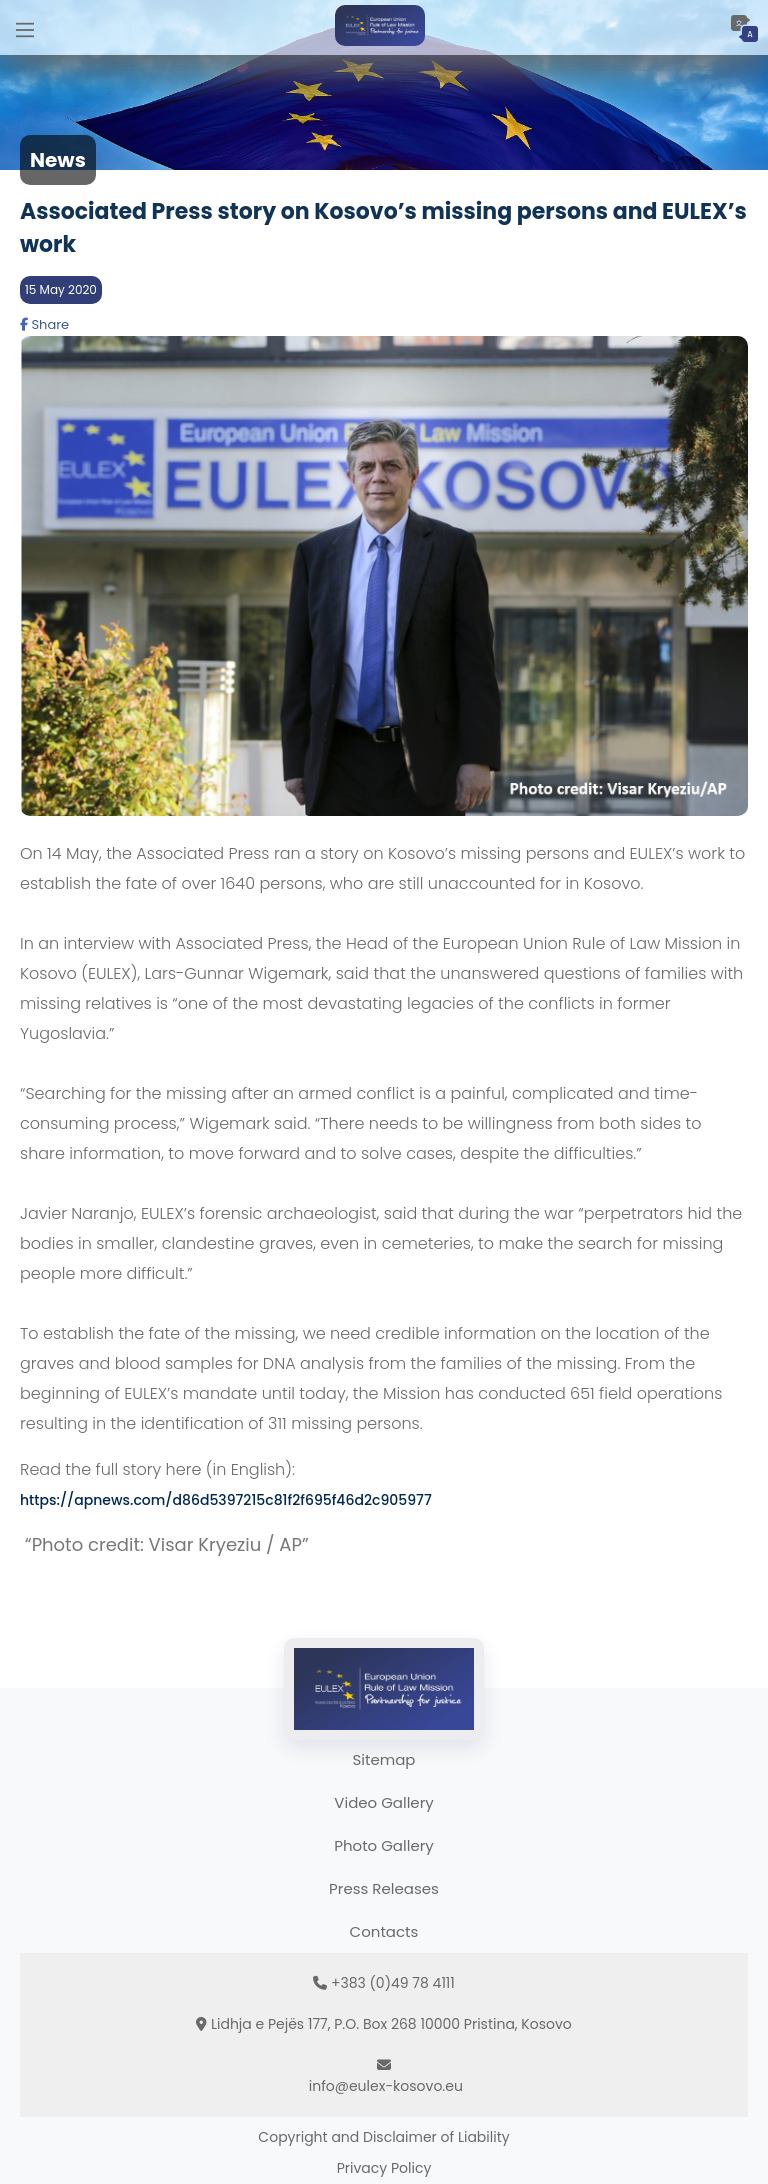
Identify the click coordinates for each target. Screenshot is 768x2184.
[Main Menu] (25, 27)
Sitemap (384, 1759)
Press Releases (384, 1888)
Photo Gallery (383, 1845)
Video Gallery (383, 1802)
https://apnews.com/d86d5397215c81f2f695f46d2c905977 (226, 1500)
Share (44, 324)
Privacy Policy (384, 2168)
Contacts (384, 1931)
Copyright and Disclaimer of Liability (383, 2137)
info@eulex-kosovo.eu (386, 2086)
